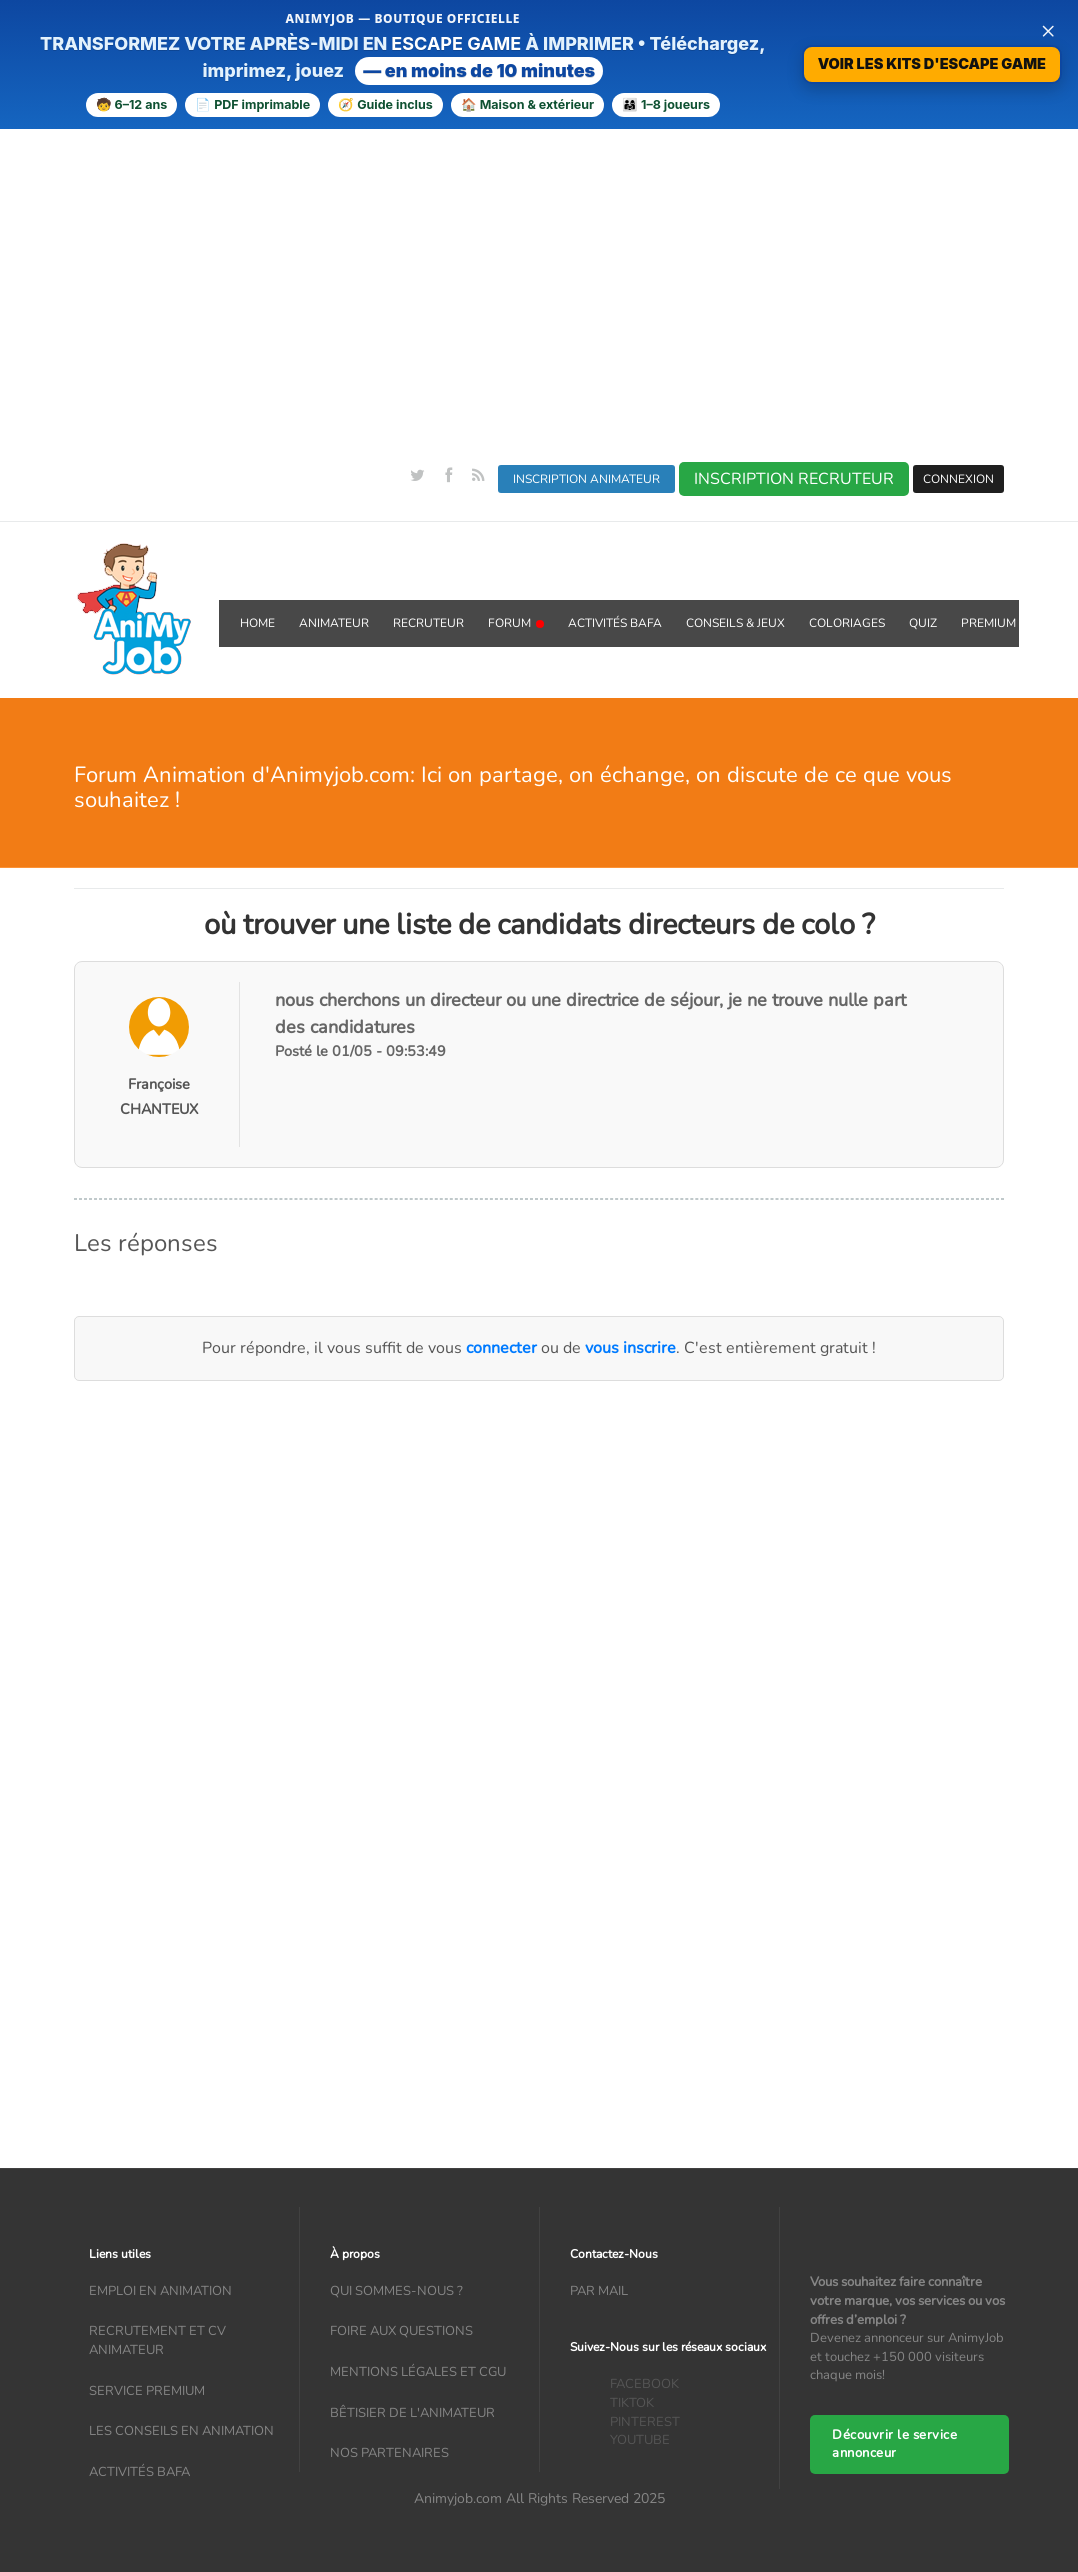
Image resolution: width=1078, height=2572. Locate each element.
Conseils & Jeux (735, 623)
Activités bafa (139, 2472)
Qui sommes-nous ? (396, 2291)
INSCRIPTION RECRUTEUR (794, 479)
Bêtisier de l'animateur (412, 2413)
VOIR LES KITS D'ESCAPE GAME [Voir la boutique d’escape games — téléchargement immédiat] (932, 63)
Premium (988, 623)
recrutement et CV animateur (157, 2340)
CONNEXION (958, 479)
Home (257, 623)
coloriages (847, 623)
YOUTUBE (640, 2440)
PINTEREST (645, 2422)
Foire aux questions (401, 2331)
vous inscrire (630, 1348)
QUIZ (923, 623)
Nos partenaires (389, 2453)
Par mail (599, 2291)
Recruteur (428, 623)
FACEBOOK (644, 2384)
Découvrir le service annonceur (894, 2444)
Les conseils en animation (181, 2431)
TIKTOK (632, 2403)
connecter (501, 1348)
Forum (516, 623)
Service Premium (147, 2391)
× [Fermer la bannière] (1048, 30)
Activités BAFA (615, 623)
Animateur (334, 623)
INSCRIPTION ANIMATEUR (586, 479)
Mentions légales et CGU (418, 2372)
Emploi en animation (160, 2291)
